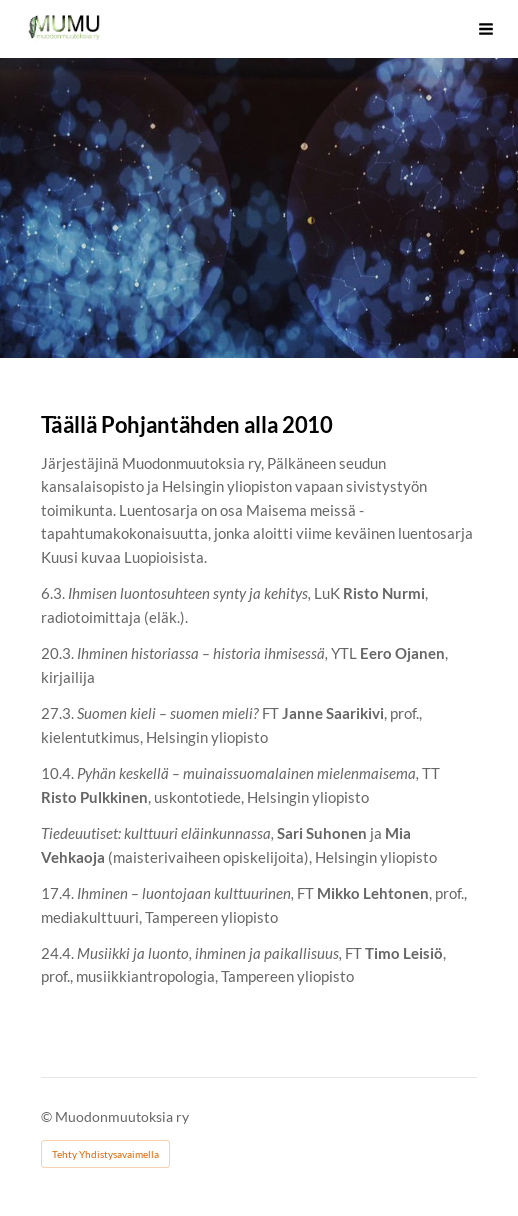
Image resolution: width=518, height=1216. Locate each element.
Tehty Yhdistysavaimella (105, 1154)
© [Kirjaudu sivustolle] (48, 1116)
